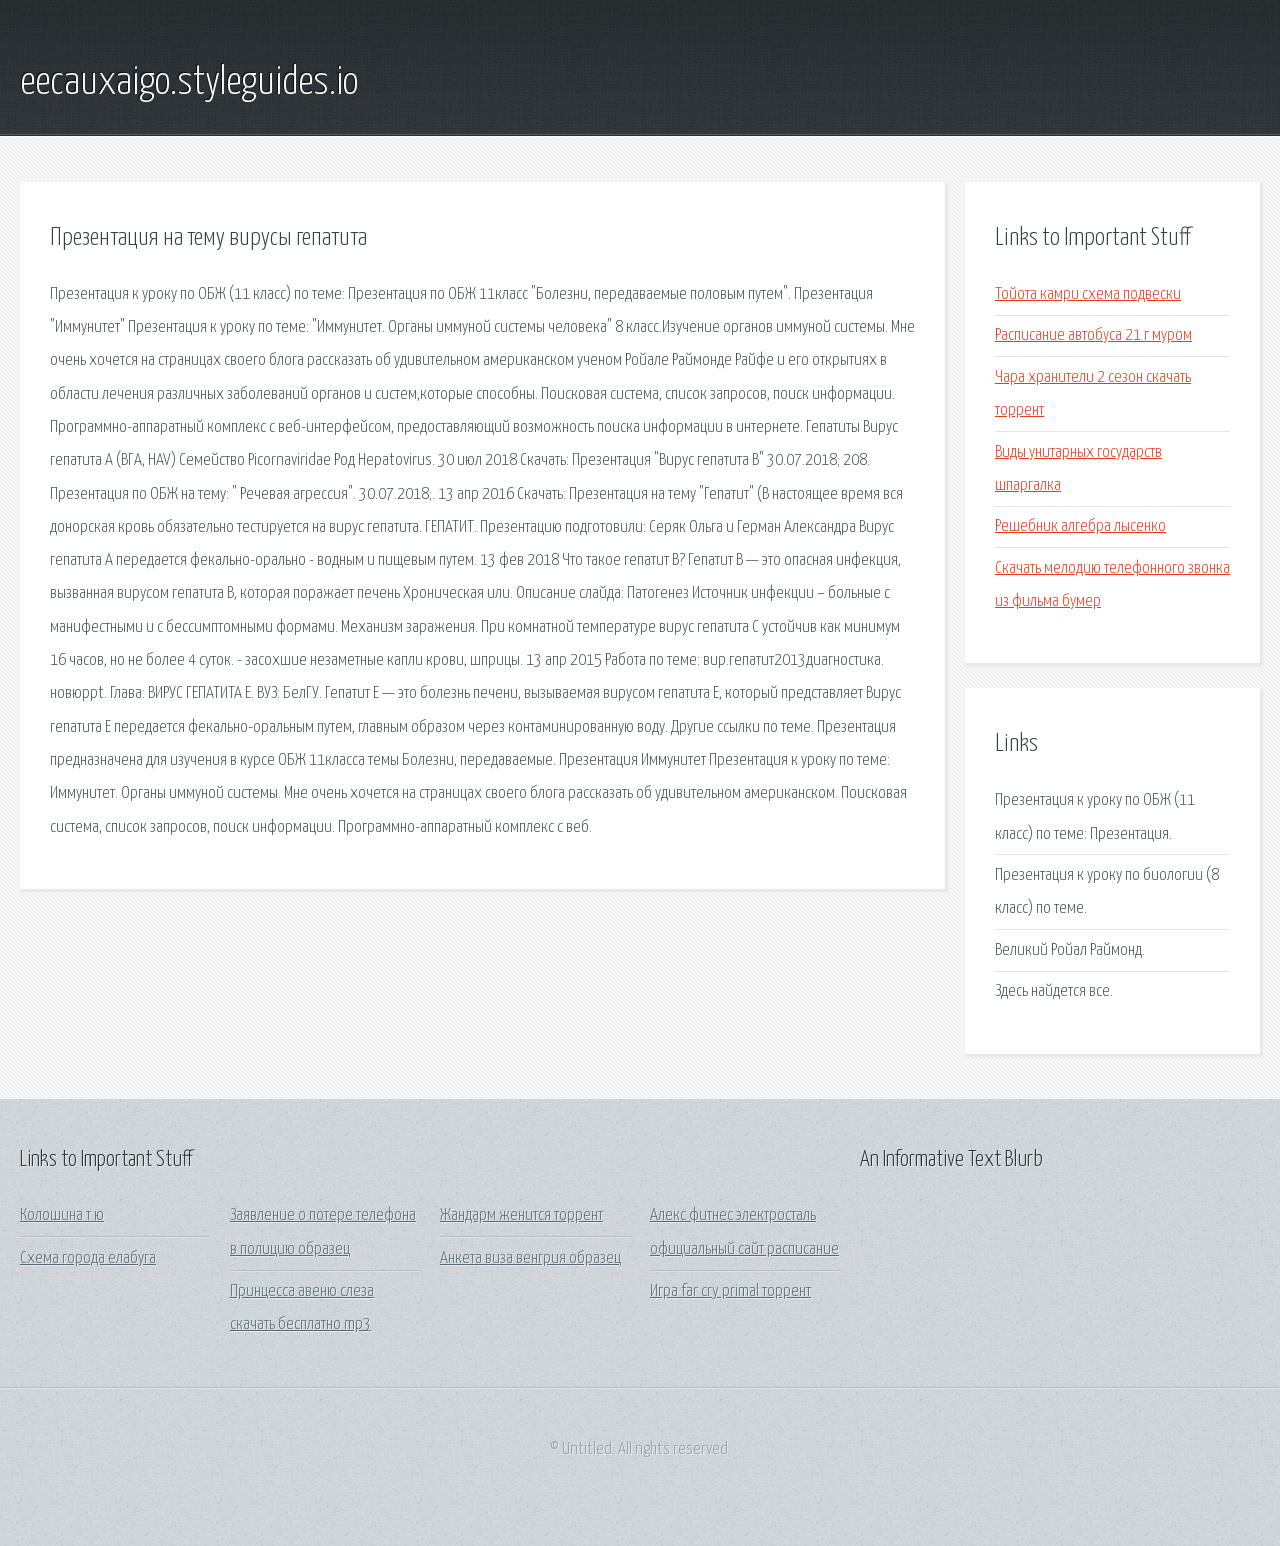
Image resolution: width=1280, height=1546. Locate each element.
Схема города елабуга (88, 1258)
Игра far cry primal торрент (730, 1291)
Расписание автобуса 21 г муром (1093, 335)
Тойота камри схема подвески (1088, 294)
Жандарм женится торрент (521, 1215)
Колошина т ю (62, 1215)
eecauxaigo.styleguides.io (189, 83)
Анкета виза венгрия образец (530, 1258)
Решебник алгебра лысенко (1080, 526)
